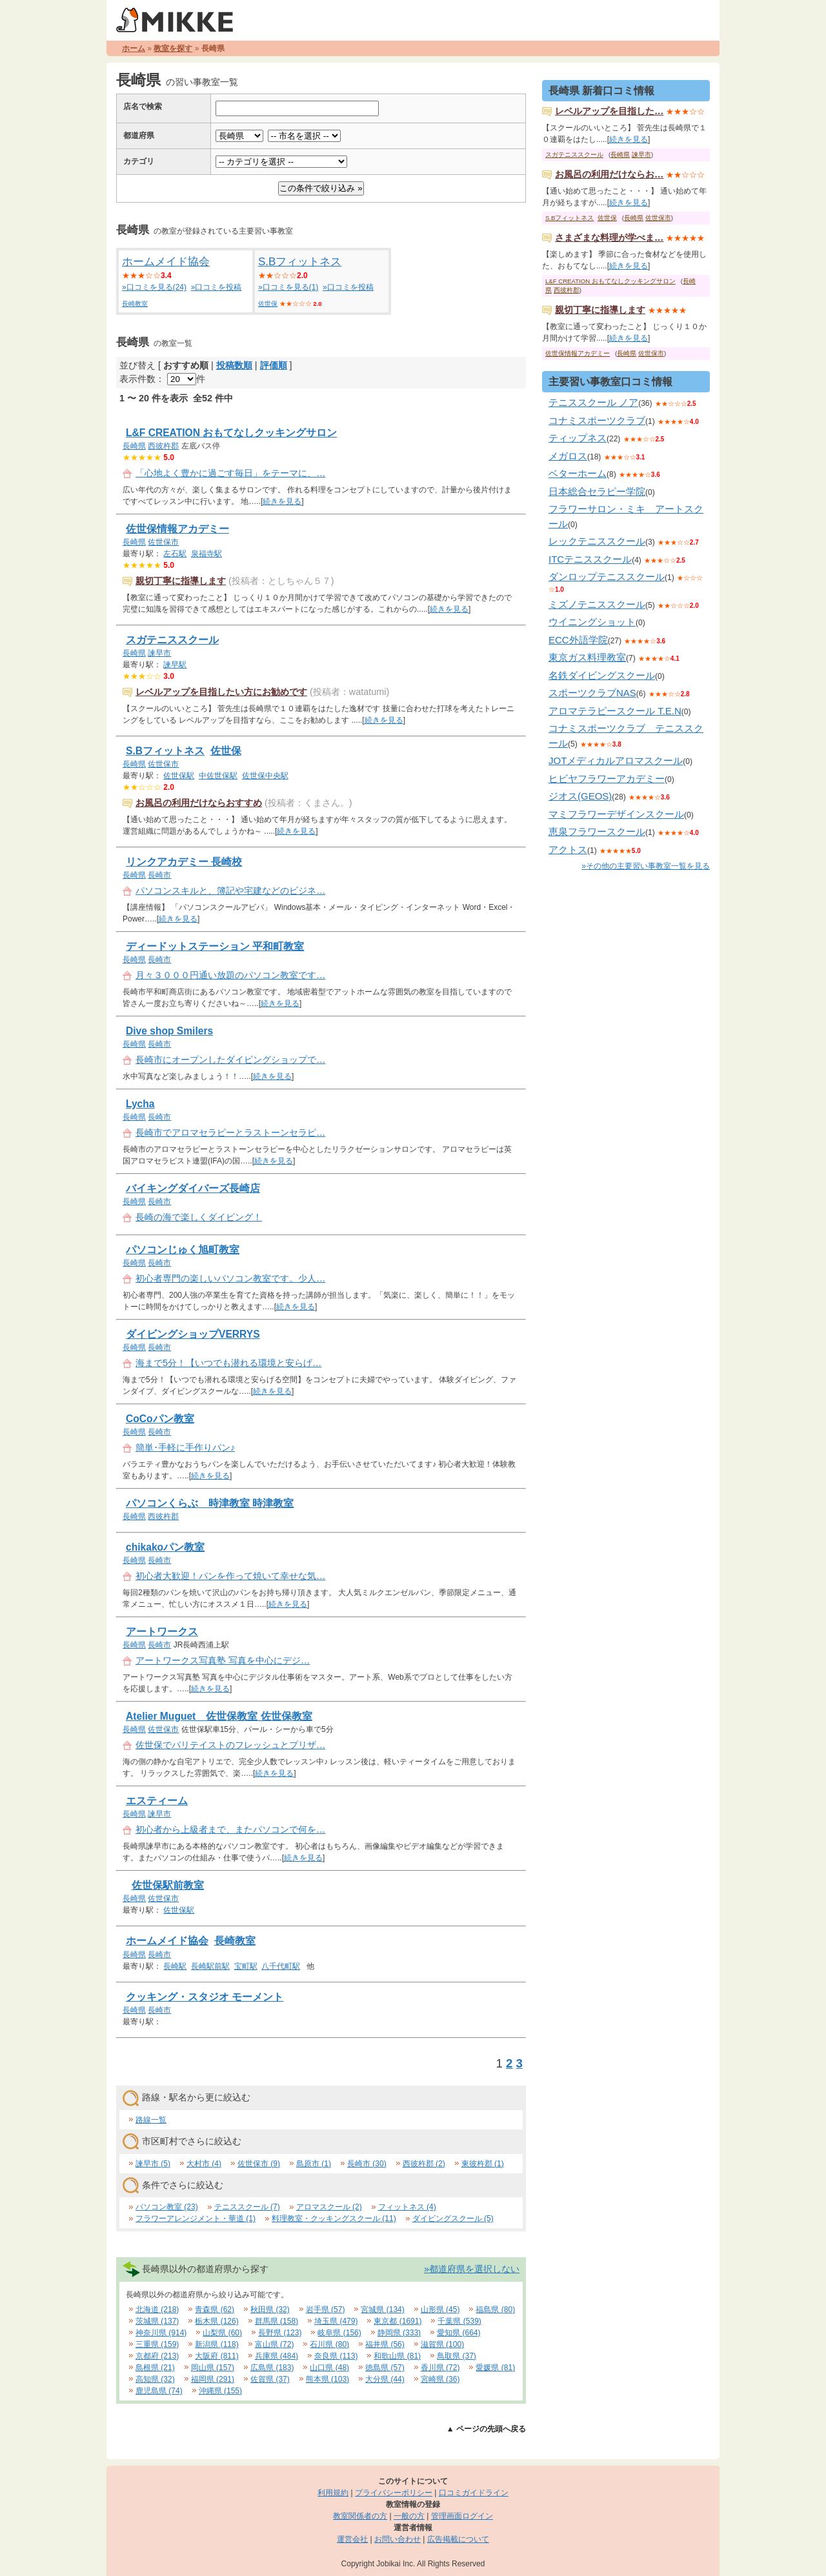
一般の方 (409, 2516)
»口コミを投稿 (216, 287)
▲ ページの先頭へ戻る (486, 2428)
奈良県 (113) (336, 2355)
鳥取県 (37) (456, 2355)
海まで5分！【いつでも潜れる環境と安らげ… (228, 1363)
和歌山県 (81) (397, 2355)
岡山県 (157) (212, 2367)
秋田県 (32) (270, 2309)
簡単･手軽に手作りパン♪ (185, 1447)
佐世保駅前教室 (168, 1885)
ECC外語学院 (578, 639)
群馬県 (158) (276, 2321)
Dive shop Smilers (169, 1030)
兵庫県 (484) (276, 2355)
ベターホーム (578, 473)
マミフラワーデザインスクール (616, 814)
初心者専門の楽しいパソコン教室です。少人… (230, 1278)
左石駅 (174, 553)
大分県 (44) (385, 2379)
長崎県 (134, 445)
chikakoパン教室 (165, 1547)
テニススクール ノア (593, 402)
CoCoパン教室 (160, 1418)
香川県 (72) (440, 2367)
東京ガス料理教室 (587, 657)
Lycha (140, 1103)
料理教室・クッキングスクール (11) (334, 2218)
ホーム (133, 48)
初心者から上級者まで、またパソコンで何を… (230, 1829)
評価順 (273, 365)
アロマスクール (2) (329, 2206)
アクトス (568, 849)
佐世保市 (163, 542)
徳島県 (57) (385, 2367)
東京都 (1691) (397, 2321)
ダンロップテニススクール (607, 576)
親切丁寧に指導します (181, 581)
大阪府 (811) (216, 2355)
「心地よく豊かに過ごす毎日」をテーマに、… (230, 473)
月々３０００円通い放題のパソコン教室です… (230, 975)
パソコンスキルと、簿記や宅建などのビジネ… (230, 890)
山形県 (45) (440, 2309)
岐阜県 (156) (339, 2332)
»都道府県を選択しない (471, 2269)
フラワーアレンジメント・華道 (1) (196, 2218)
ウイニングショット (592, 621)
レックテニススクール (597, 541)
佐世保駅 (178, 775)
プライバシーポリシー (393, 2492)
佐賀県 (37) (270, 2379)
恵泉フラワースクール (597, 831)
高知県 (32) (155, 2379)
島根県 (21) (155, 2367)
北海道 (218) (157, 2309)
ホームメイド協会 (166, 262)
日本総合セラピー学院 (597, 491)
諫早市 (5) (153, 2163)
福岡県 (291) (212, 2379)
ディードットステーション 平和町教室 (215, 946)
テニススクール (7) (247, 2206)
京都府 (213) (157, 2355)
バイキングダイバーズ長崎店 (193, 1188)
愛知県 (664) (458, 2332)
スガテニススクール (172, 639)
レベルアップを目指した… (609, 111)
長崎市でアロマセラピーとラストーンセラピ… (230, 1132)
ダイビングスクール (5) (453, 2218)
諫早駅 (174, 664)
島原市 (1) (313, 2163)
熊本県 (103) (327, 2379)
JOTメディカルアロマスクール (616, 760)
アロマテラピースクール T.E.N (615, 710)
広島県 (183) (272, 2367)
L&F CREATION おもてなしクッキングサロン (231, 432)
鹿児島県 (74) (159, 2390)
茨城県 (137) (157, 2321)
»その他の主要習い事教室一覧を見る (645, 865)
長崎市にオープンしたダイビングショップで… (230, 1059)
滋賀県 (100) (442, 2344)
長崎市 (159, 875)
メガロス (568, 455)
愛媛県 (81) (495, 2367)
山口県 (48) (329, 2367)
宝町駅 (245, 1966)
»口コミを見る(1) (288, 287)
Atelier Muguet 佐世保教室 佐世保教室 (219, 1716)
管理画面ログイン (462, 2516)
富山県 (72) (274, 2344)
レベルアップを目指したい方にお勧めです (221, 692)
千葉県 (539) (459, 2321)
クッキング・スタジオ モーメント (204, 1996)
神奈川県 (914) (161, 2332)
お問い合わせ (397, 2539)
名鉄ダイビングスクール (602, 675)
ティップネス (578, 437)
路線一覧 (151, 2119)
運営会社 (352, 2539)
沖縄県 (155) (220, 2390)
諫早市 (159, 653)
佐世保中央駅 (265, 775)
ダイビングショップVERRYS (193, 1334)
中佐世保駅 (218, 775)
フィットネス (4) (407, 2206)
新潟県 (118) (216, 2344)
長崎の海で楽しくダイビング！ (199, 1217)
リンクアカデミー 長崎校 (184, 861)
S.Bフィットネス (299, 262)
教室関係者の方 (360, 2516)
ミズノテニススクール (597, 604)
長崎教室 (135, 303)
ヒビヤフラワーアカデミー (607, 778)
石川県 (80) (329, 2344)
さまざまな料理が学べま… (609, 237)
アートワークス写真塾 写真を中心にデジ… (223, 1660)
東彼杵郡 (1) (482, 2163)
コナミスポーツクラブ (597, 420)
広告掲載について (458, 2539)
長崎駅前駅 (210, 1966)
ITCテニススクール (590, 559)
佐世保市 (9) (258, 2163)
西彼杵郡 (163, 445)
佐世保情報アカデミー (177, 528)
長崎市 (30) (367, 2163)
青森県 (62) (214, 2309)
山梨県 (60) (222, 2332)
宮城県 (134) (382, 2309)
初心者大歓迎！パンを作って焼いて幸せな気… (230, 1576)
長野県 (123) (279, 2332)
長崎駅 (174, 1966)
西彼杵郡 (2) (424, 2163)
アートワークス (162, 1631)
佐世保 (267, 303)
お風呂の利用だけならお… (609, 174)
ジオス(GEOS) (580, 795)
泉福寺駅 (206, 553)
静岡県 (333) (399, 2332)
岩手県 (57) (325, 2309)
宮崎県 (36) (440, 2379)
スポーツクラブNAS (592, 692)
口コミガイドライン (474, 2492)
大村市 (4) (203, 2163)
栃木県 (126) (216, 2321)
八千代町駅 (280, 1966)
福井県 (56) (385, 2344)
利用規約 (332, 2492)
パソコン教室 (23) (167, 2206)
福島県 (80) (495, 2309)
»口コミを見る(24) (154, 287)
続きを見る (282, 501)
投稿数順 (234, 365)
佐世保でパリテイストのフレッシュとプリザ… (230, 1745)
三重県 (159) (157, 2344)
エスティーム (157, 1800)
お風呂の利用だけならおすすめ (199, 803)
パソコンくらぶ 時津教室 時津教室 (210, 1503)
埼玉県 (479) (336, 2321)
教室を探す (173, 48)
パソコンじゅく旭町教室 (182, 1249)
